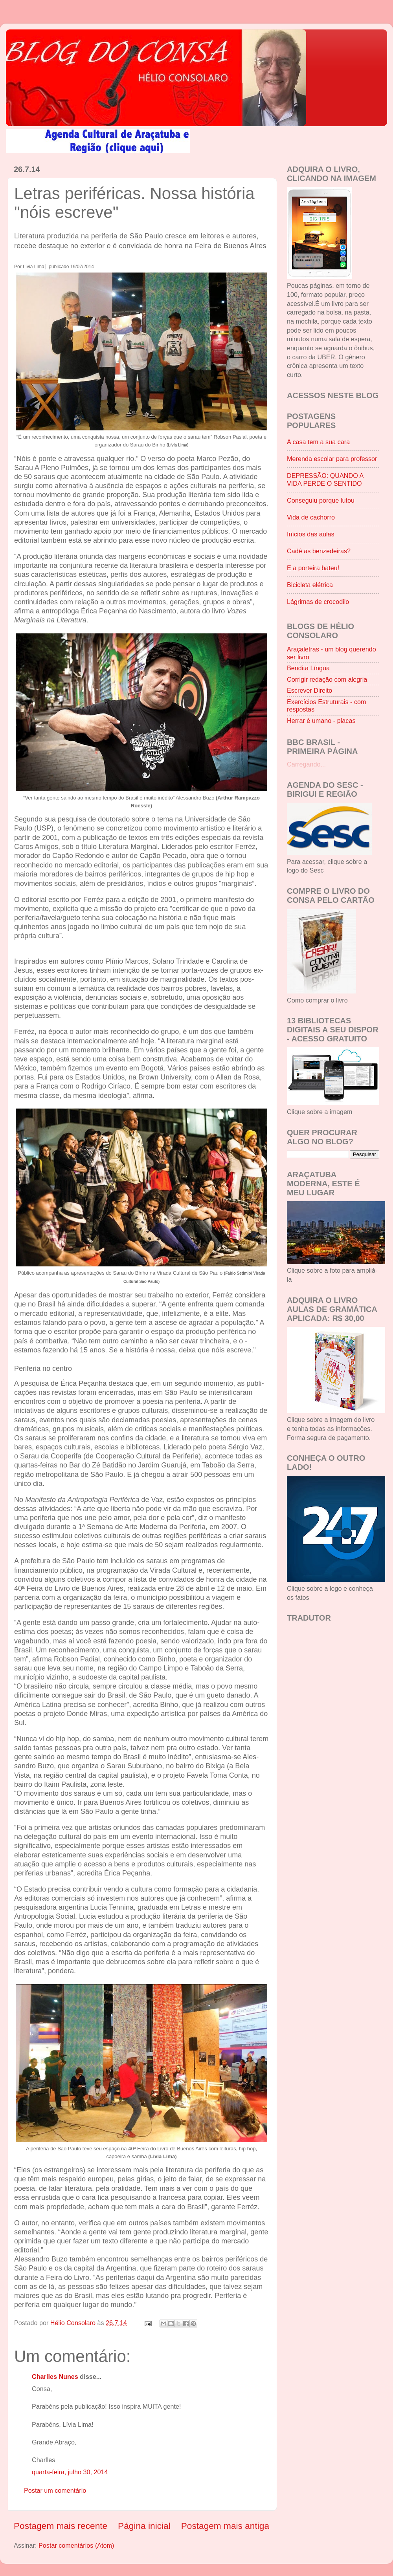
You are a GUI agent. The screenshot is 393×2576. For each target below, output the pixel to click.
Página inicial (144, 2526)
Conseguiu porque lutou (320, 500)
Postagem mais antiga (225, 2526)
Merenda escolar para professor (332, 458)
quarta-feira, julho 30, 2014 (70, 2471)
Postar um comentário (55, 2490)
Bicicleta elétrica (310, 584)
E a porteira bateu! (313, 567)
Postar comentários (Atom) (76, 2545)
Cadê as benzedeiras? (319, 550)
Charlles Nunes (55, 2376)
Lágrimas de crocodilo (318, 601)
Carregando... (306, 764)
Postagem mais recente (60, 2526)
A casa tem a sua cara (318, 441)
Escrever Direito (309, 690)
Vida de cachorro (311, 517)
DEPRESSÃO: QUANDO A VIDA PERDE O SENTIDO (325, 479)
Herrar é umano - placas (321, 720)
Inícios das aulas (310, 534)
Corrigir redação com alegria (327, 679)
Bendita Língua (308, 667)
